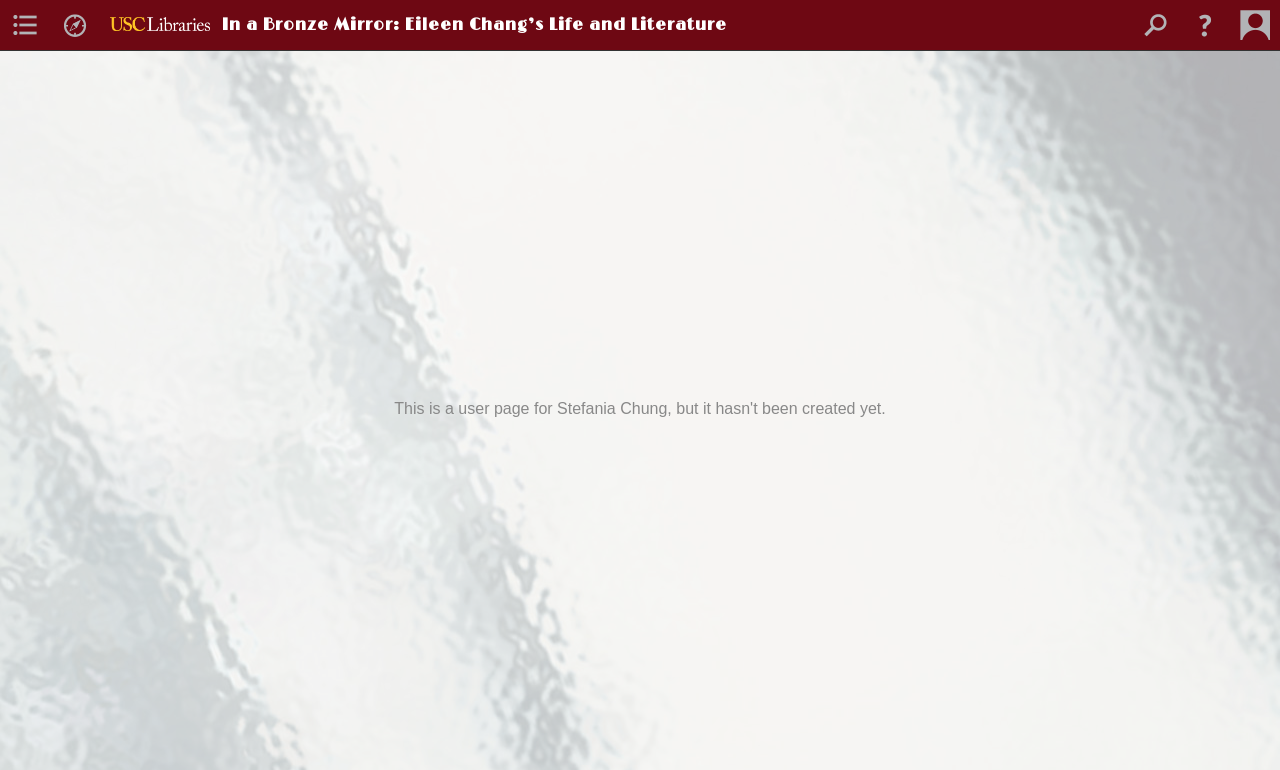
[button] (1205, 25)
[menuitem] (25, 25)
